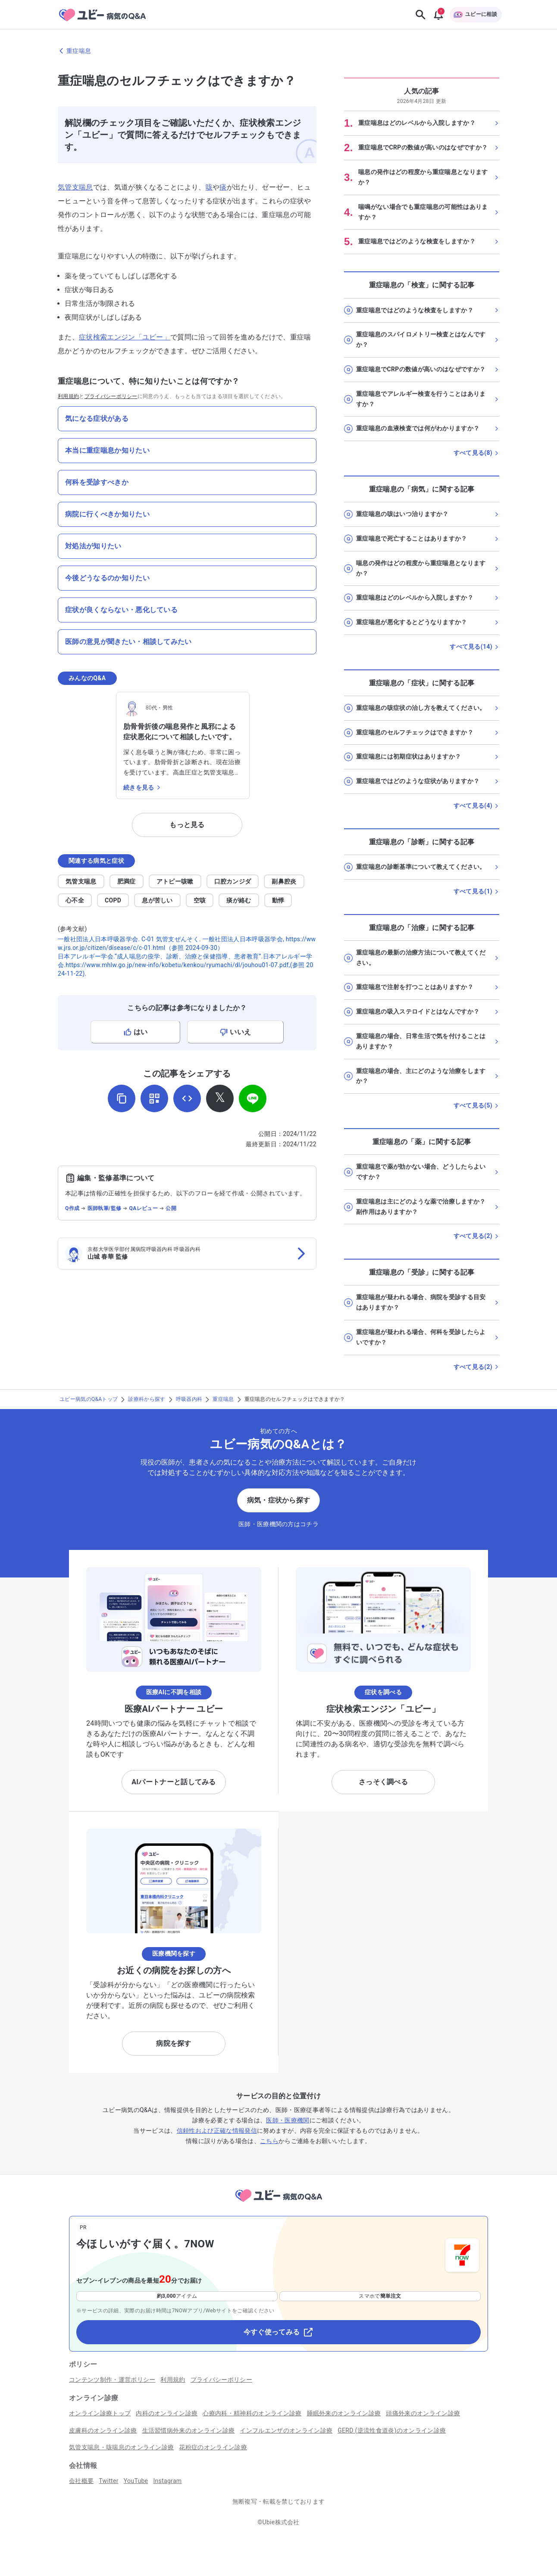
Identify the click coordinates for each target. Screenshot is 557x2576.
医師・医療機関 (287, 2120)
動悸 (278, 900)
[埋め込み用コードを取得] (187, 1098)
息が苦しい (157, 900)
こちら (269, 2140)
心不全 (75, 900)
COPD (113, 900)
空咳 (200, 900)
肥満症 (126, 881)
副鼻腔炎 (284, 881)
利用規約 (68, 396)
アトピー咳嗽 (175, 881)
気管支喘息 (75, 187)
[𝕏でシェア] (220, 1098)
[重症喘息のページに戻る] (278, 51)
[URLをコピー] (121, 1098)
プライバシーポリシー (111, 396)
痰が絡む (238, 900)
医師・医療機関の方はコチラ (278, 1524)
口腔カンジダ (232, 881)
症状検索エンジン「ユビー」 (124, 337)
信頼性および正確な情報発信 (217, 2130)
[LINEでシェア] (252, 1098)
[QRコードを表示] (154, 1098)
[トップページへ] (278, 2203)
